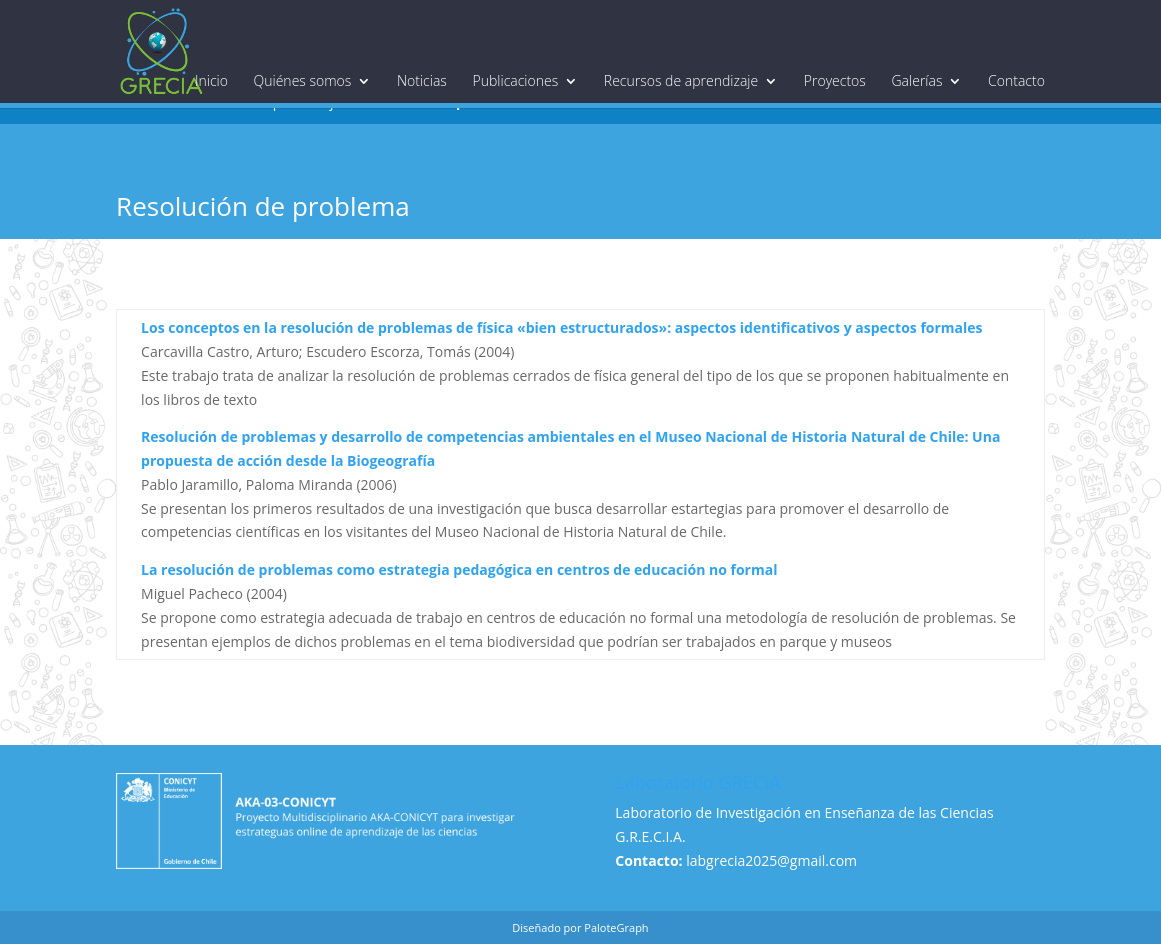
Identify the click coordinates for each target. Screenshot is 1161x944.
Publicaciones (516, 81)
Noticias (422, 81)
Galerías (916, 81)
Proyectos (835, 81)
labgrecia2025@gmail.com (771, 860)
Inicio (211, 81)
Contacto (1016, 81)
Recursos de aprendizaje (681, 81)
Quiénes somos (303, 81)
